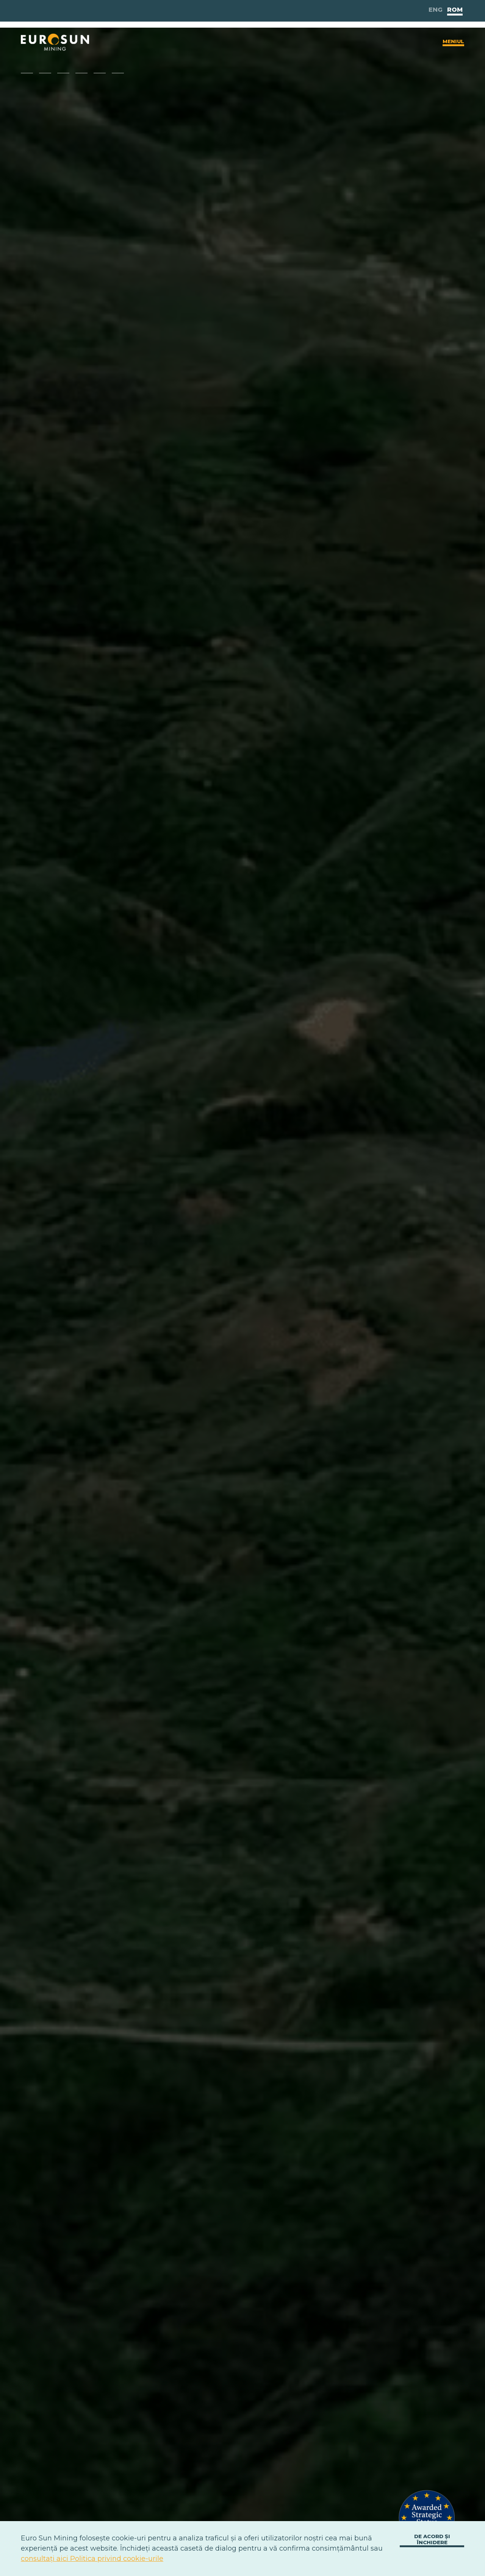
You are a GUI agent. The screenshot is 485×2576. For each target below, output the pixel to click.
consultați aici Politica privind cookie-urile (92, 2558)
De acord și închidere (432, 2539)
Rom (455, 9)
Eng (436, 9)
